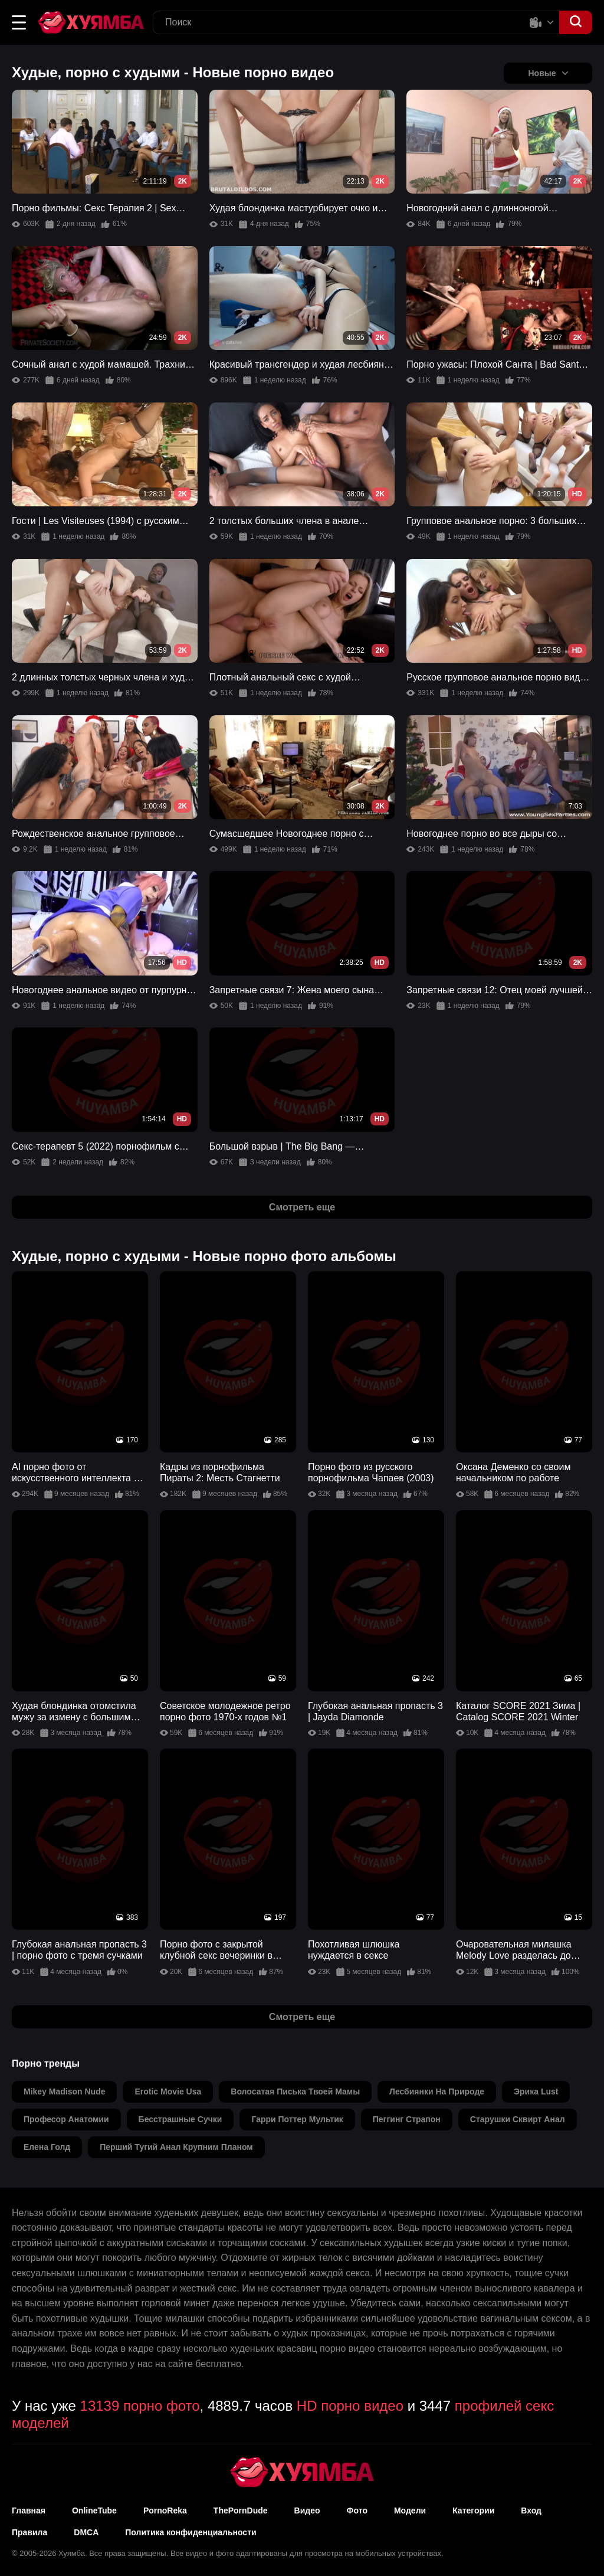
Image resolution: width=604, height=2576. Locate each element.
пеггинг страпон (407, 2119)
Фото (357, 2510)
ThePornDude (241, 2510)
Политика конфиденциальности (190, 2532)
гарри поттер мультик (297, 2119)
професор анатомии (66, 2119)
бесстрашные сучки (180, 2119)
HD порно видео (350, 2406)
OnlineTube (94, 2510)
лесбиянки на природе (436, 2091)
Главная (28, 2510)
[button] (19, 22)
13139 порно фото (140, 2406)
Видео (307, 2510)
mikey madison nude (64, 2091)
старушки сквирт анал (517, 2119)
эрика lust (536, 2091)
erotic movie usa (167, 2091)
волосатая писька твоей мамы (295, 2091)
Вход (531, 2510)
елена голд (47, 2147)
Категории (473, 2510)
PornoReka (165, 2510)
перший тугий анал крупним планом (176, 2147)
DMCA (86, 2532)
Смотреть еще (302, 1207)
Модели (410, 2510)
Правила (29, 2532)
